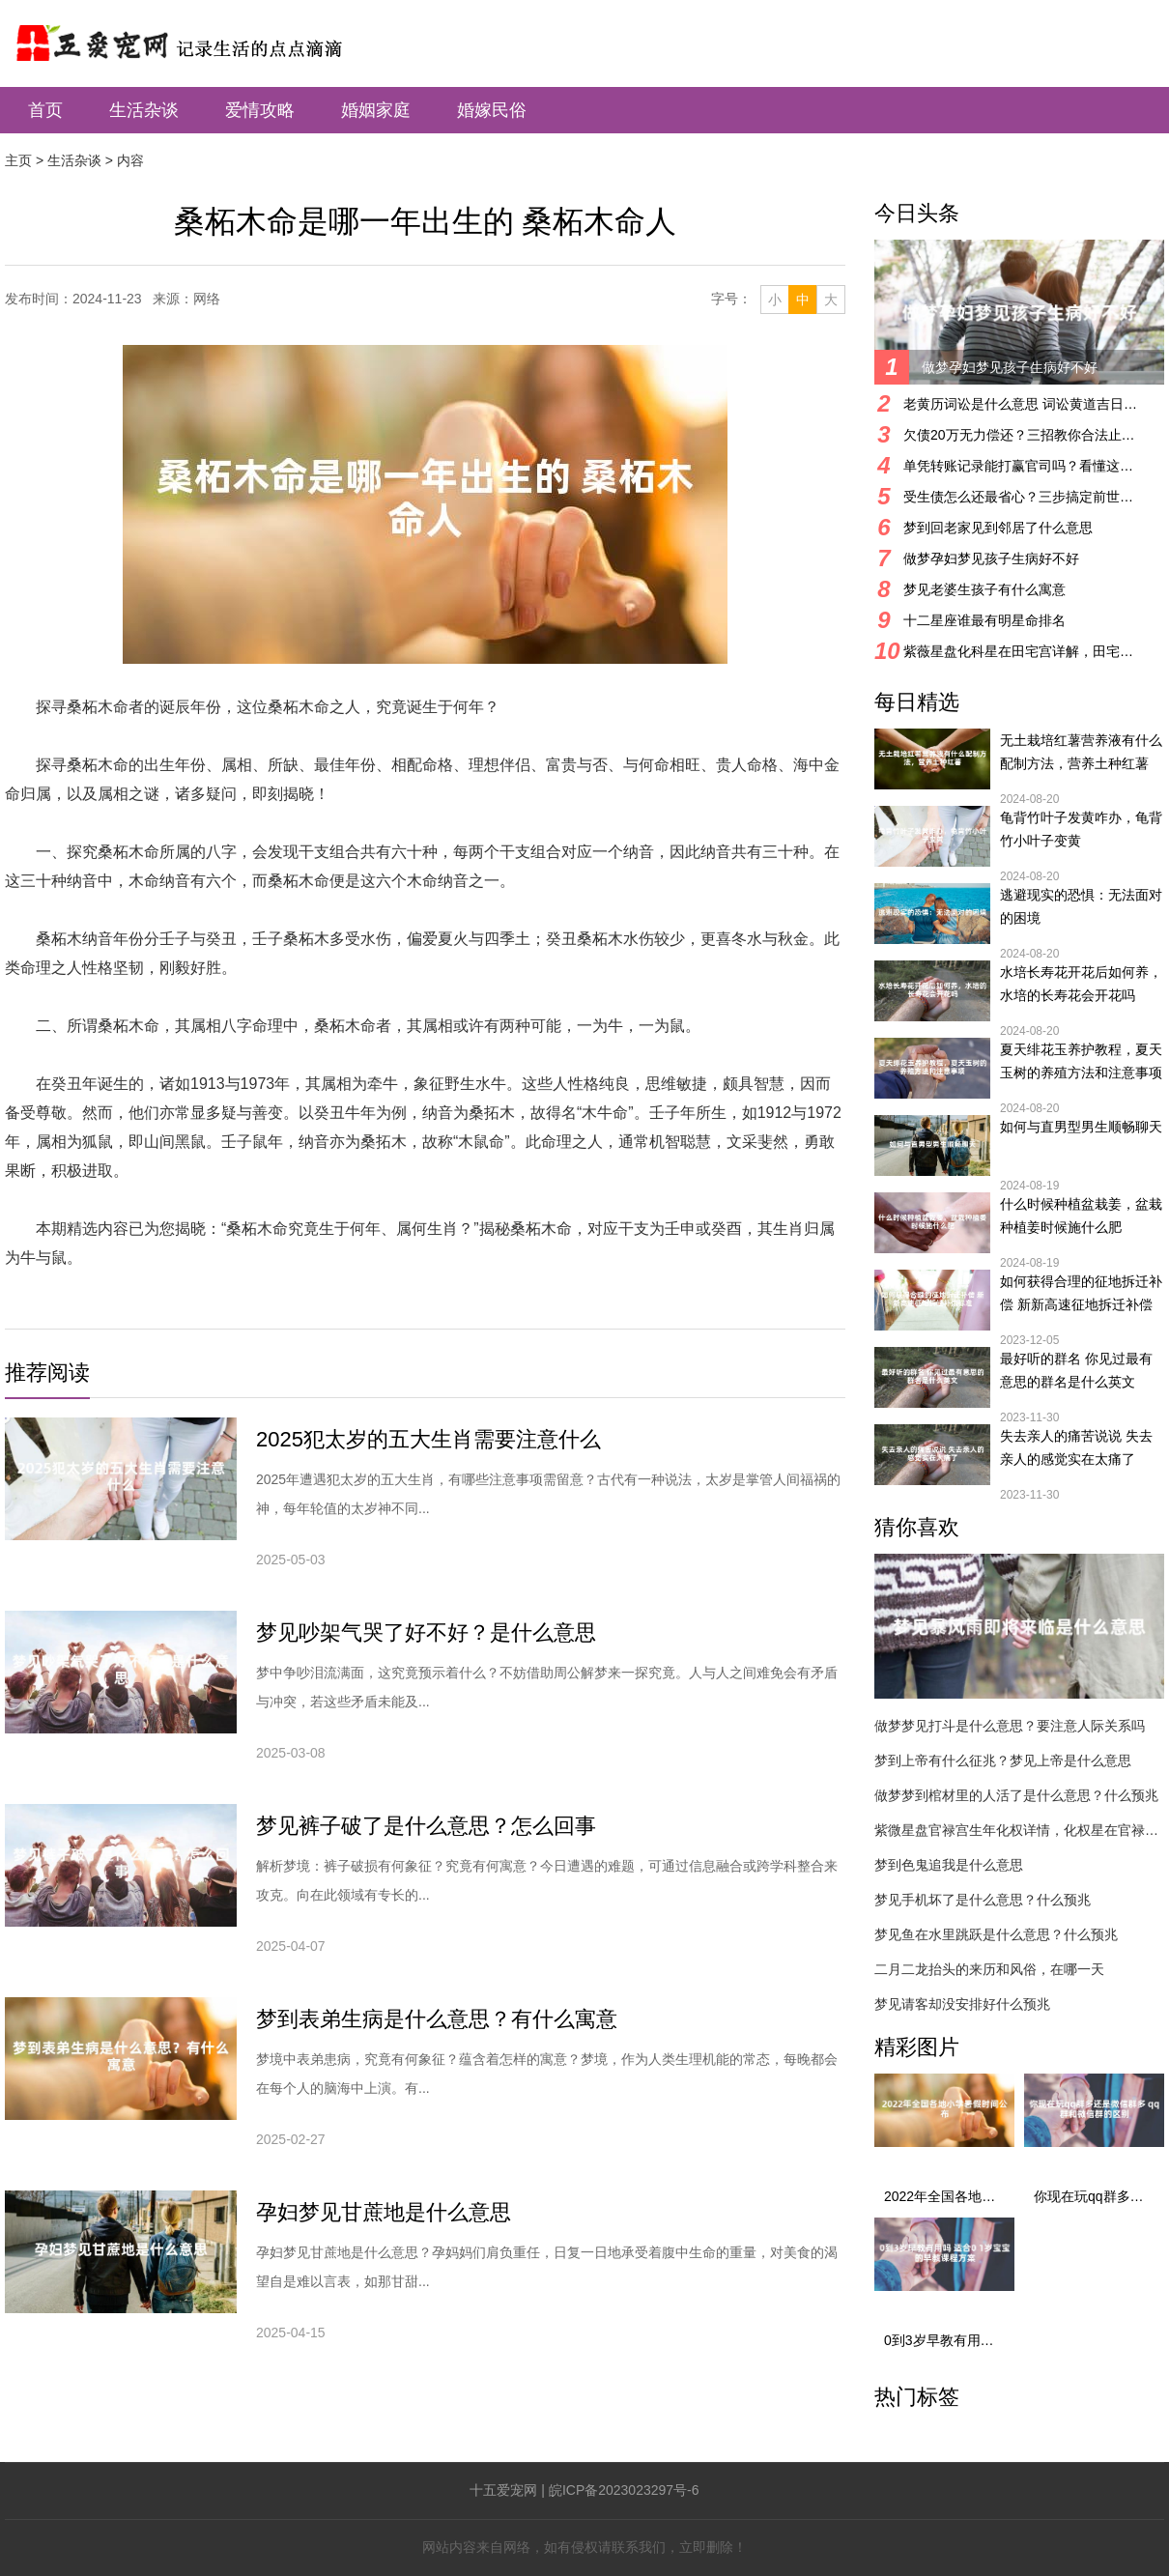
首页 (45, 110)
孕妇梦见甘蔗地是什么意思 (383, 2212)
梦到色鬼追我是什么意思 (948, 1865)
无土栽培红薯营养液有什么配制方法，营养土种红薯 (1081, 751)
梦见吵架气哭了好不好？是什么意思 (426, 1632)
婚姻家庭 (376, 110)
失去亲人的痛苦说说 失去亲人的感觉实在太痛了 (1076, 1447)
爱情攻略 (260, 110)
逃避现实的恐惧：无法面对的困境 (1081, 906)
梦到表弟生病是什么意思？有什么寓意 (436, 2019)
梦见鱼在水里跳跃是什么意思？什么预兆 (996, 1934)
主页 (18, 160)
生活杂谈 (144, 110)
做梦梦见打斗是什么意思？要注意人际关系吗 (1009, 1725)
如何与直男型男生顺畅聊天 (1081, 1126)
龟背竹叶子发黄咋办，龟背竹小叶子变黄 (1081, 829)
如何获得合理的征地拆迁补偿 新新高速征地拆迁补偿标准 (1081, 1295)
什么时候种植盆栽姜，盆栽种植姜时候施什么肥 (1081, 1215)
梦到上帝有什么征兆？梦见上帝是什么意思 (1002, 1760)
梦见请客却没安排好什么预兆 (962, 2004)
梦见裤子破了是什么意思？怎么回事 (426, 1826)
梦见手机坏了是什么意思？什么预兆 (982, 1899)
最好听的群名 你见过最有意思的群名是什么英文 (1076, 1370)
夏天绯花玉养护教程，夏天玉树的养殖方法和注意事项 (1081, 1061)
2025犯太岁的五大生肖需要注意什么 (428, 1439)
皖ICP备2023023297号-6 (624, 2490)
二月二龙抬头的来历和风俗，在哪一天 (989, 1969)
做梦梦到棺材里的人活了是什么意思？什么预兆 (1016, 1795)
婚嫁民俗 (492, 110)
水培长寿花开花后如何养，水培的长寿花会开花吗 (1081, 983)
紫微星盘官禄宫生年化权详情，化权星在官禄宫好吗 (1019, 1830)
